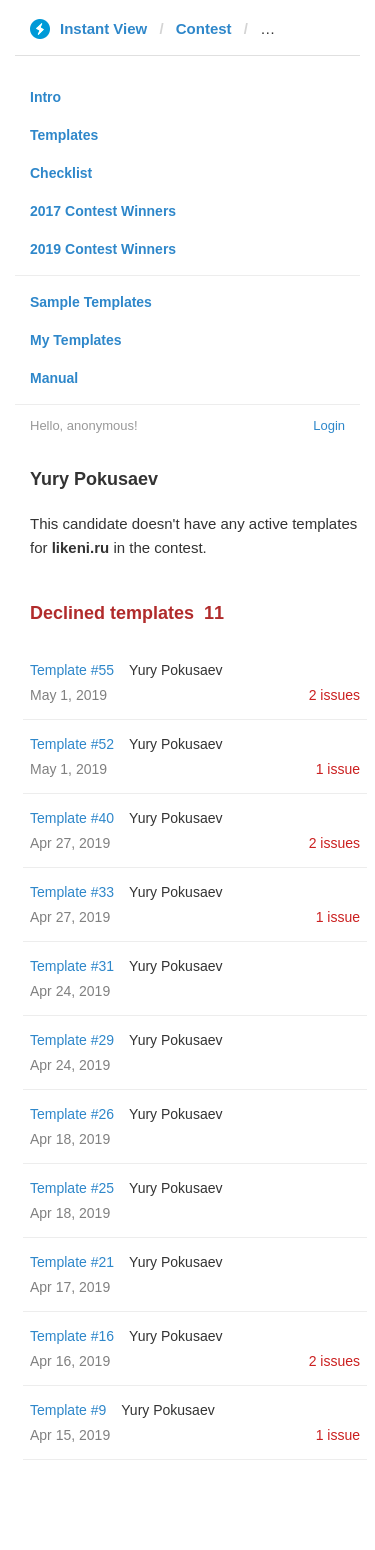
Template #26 (72, 1114)
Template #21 (72, 1262)
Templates (64, 135)
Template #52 (72, 744)
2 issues (334, 695)
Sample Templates (91, 302)
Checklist (61, 173)
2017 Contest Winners (103, 211)
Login (329, 425)
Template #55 (72, 670)
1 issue (338, 769)
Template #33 (72, 892)
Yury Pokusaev (175, 670)
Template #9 (68, 1410)
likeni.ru (289, 28)
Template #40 (72, 818)
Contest (204, 28)
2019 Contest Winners (103, 249)
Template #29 (72, 1040)
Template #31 (72, 966)
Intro (45, 97)
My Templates (76, 340)
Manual (54, 378)
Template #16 (72, 1336)
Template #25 (72, 1188)
